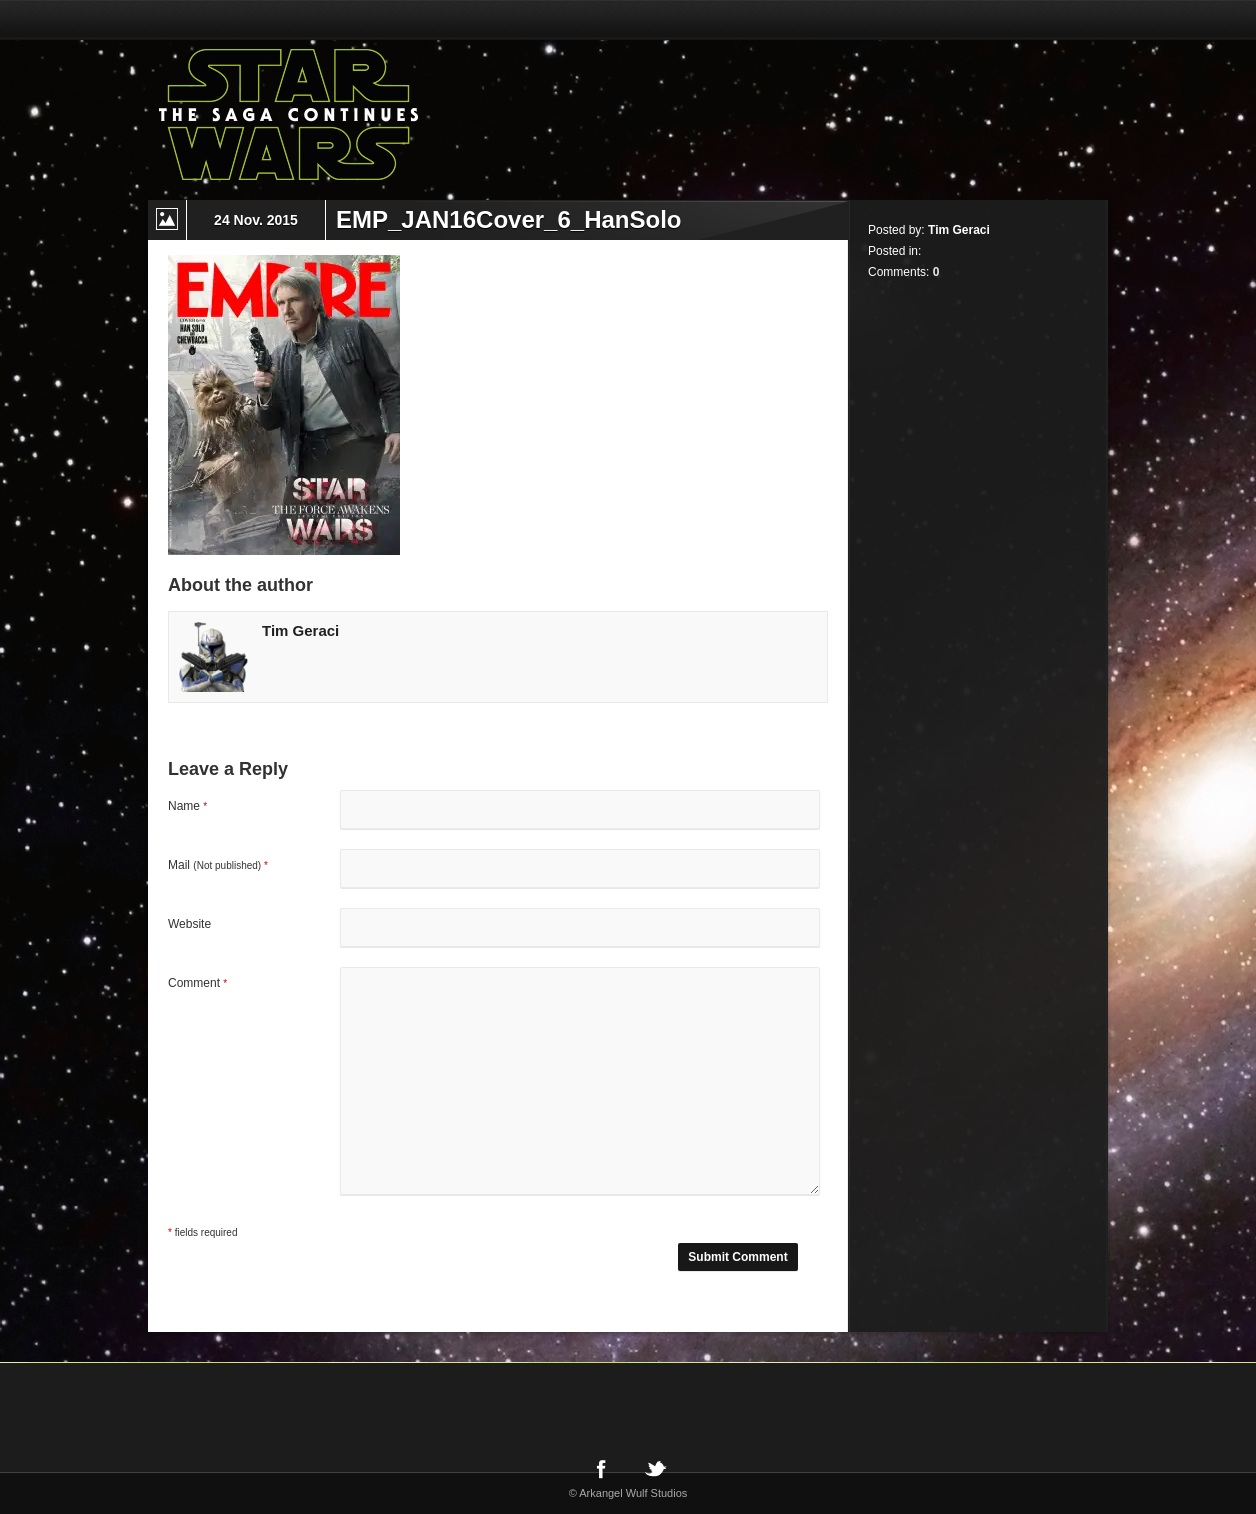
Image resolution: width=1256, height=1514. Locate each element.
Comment (197, 983)
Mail (218, 865)
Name (187, 806)
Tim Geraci (300, 630)
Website (189, 924)
